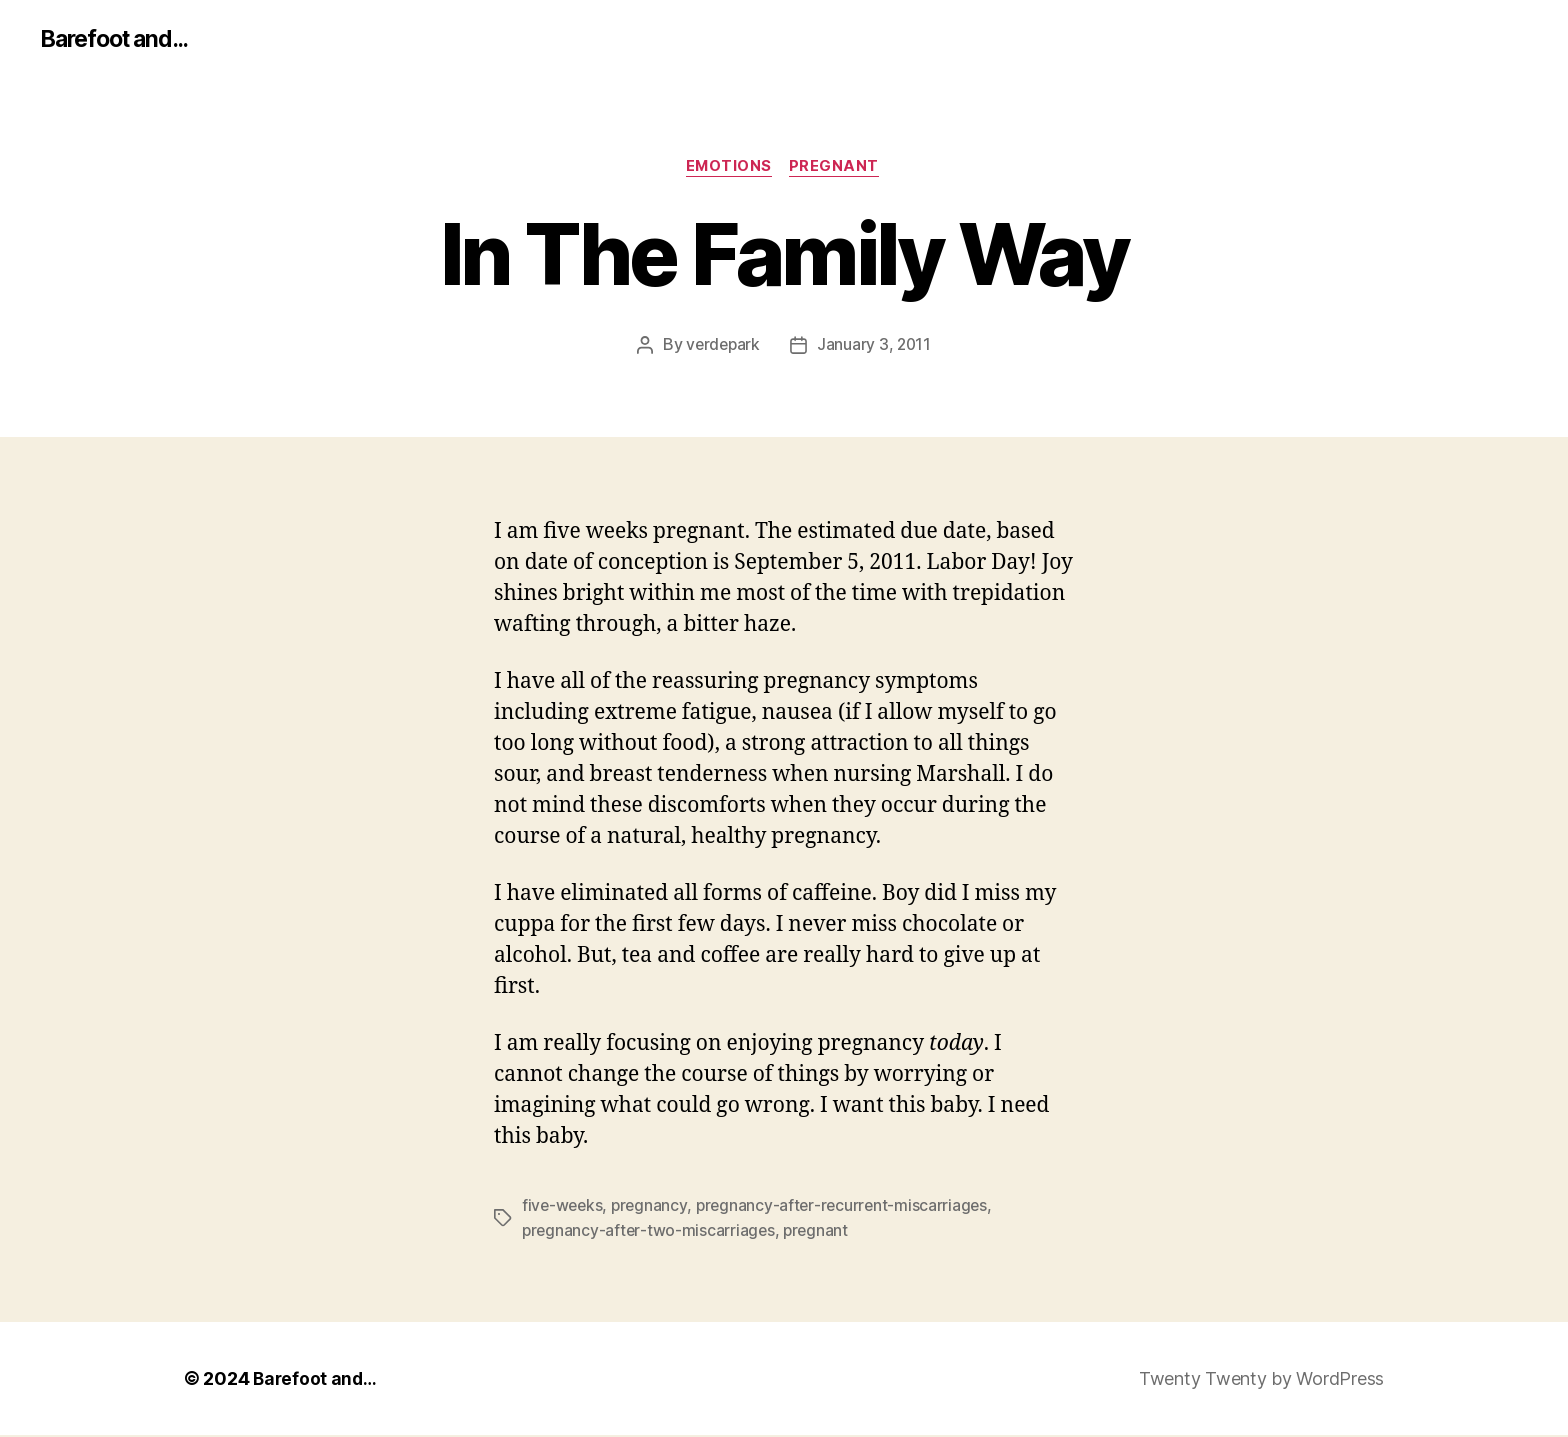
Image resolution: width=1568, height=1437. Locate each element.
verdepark (722, 347)
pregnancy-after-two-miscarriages (649, 1232)
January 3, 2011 (875, 347)
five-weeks (563, 1208)
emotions (728, 169)
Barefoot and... (120, 40)
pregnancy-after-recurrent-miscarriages (848, 1208)
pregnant (838, 169)
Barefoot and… (317, 1380)
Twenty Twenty (1203, 1380)
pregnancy (653, 1208)
